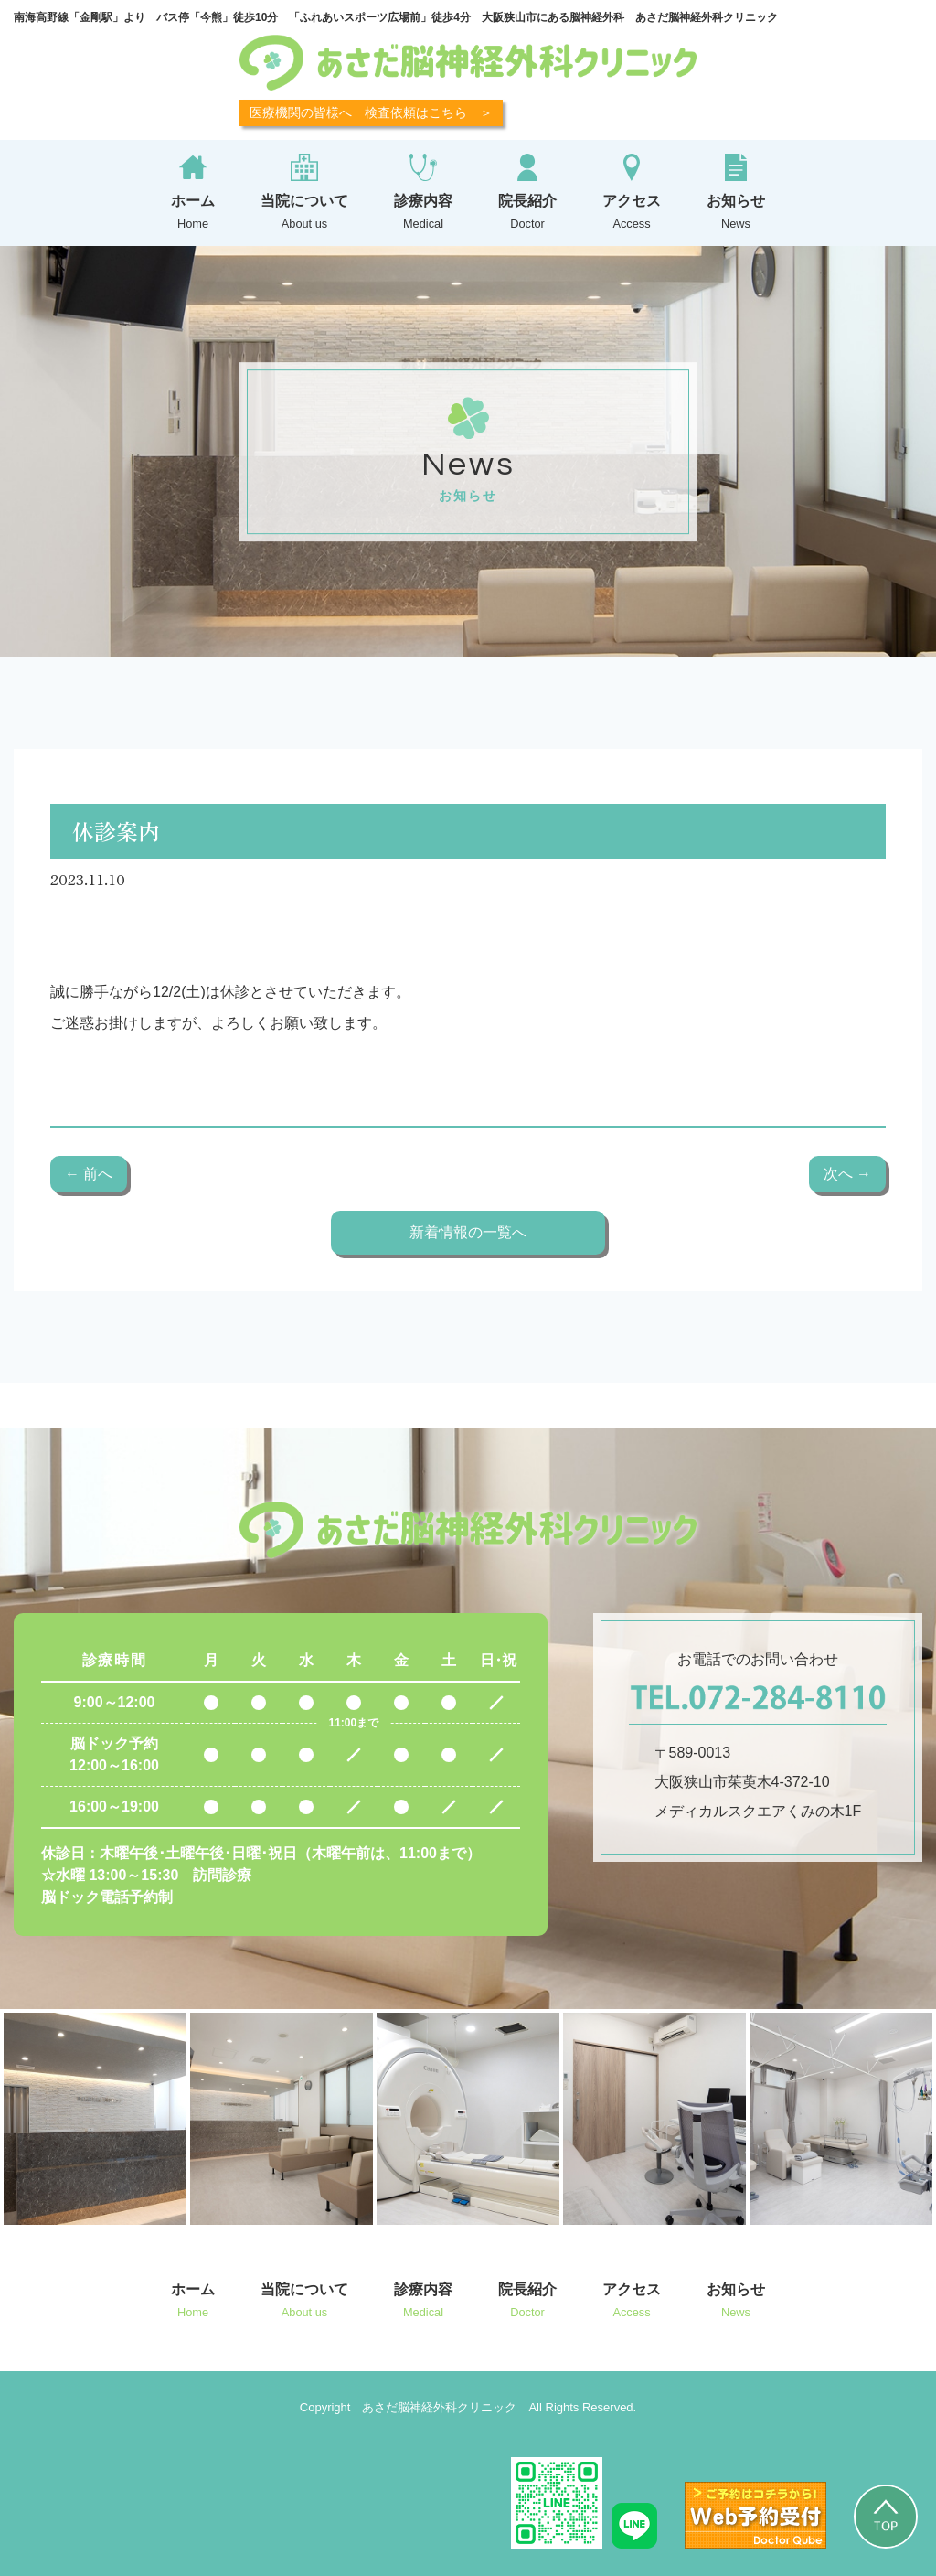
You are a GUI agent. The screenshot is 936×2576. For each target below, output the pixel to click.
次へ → (847, 1173)
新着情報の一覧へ (468, 1232)
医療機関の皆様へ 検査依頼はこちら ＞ (371, 112)
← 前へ (88, 1173)
